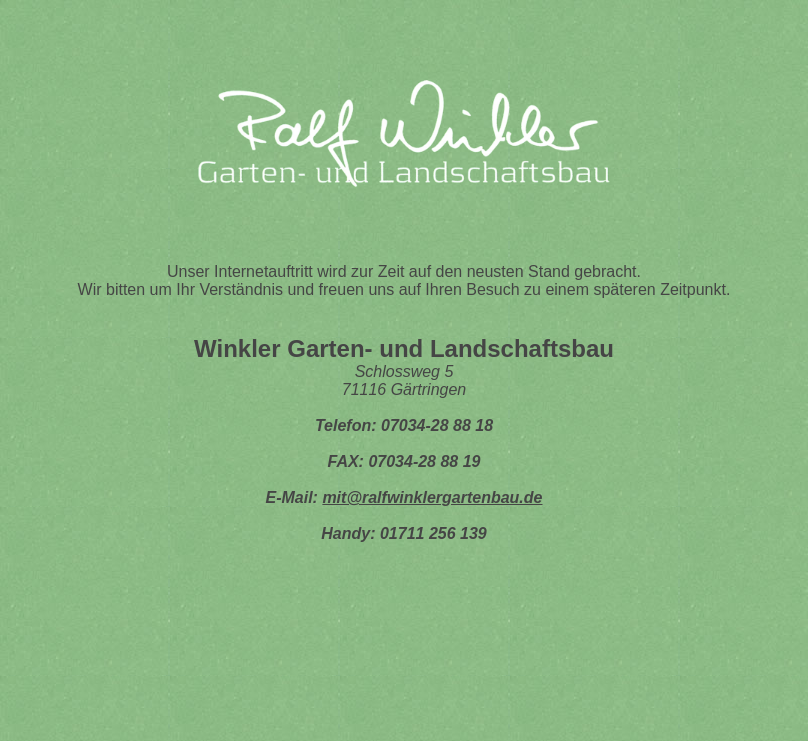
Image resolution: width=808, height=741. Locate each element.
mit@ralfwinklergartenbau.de (432, 497)
